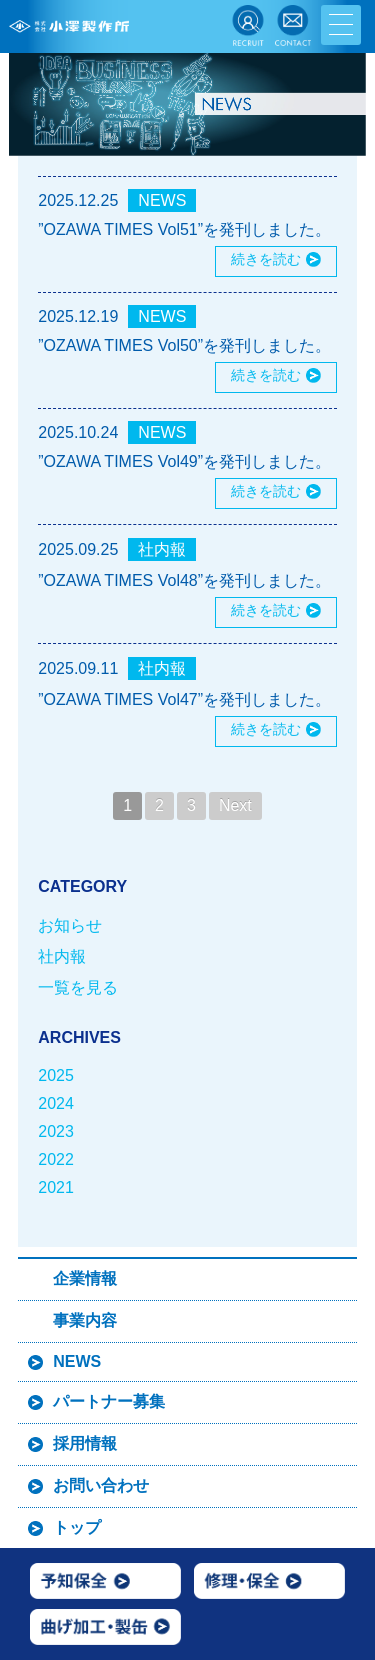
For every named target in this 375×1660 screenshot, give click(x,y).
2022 (56, 1159)
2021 (56, 1187)
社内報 (162, 549)
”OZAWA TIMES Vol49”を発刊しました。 (184, 461)
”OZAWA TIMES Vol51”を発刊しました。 (184, 229)
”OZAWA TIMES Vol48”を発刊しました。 (184, 580)
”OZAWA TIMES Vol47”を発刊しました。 (184, 699)
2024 (56, 1103)
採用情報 (85, 1443)
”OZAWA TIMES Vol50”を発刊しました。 (184, 345)
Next (235, 805)
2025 (56, 1075)
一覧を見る (78, 987)
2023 (56, 1131)
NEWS (162, 200)
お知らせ (70, 925)
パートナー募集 (109, 1401)
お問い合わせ (101, 1485)
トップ (77, 1527)
